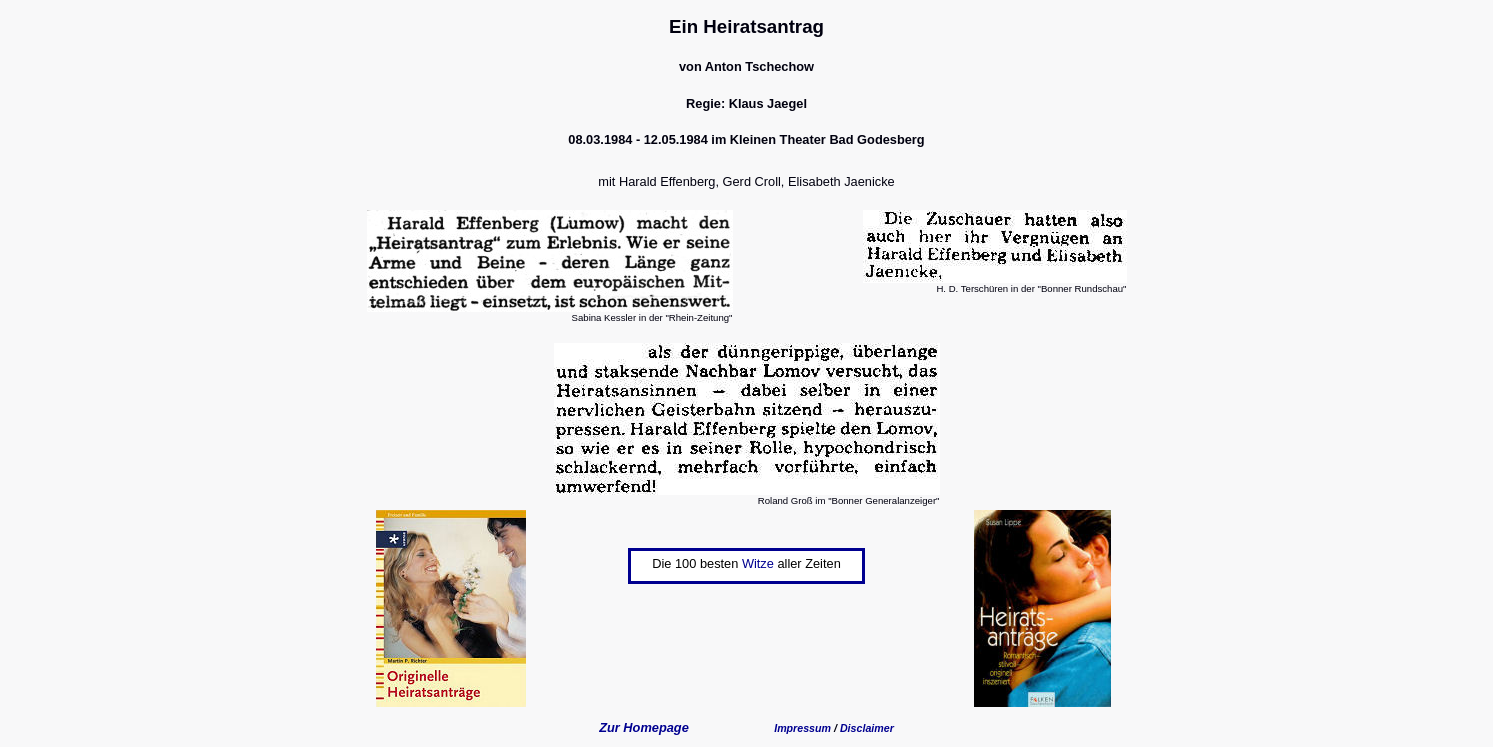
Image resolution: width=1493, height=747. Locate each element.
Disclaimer (867, 728)
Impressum (802, 728)
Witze (758, 563)
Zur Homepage (644, 727)
